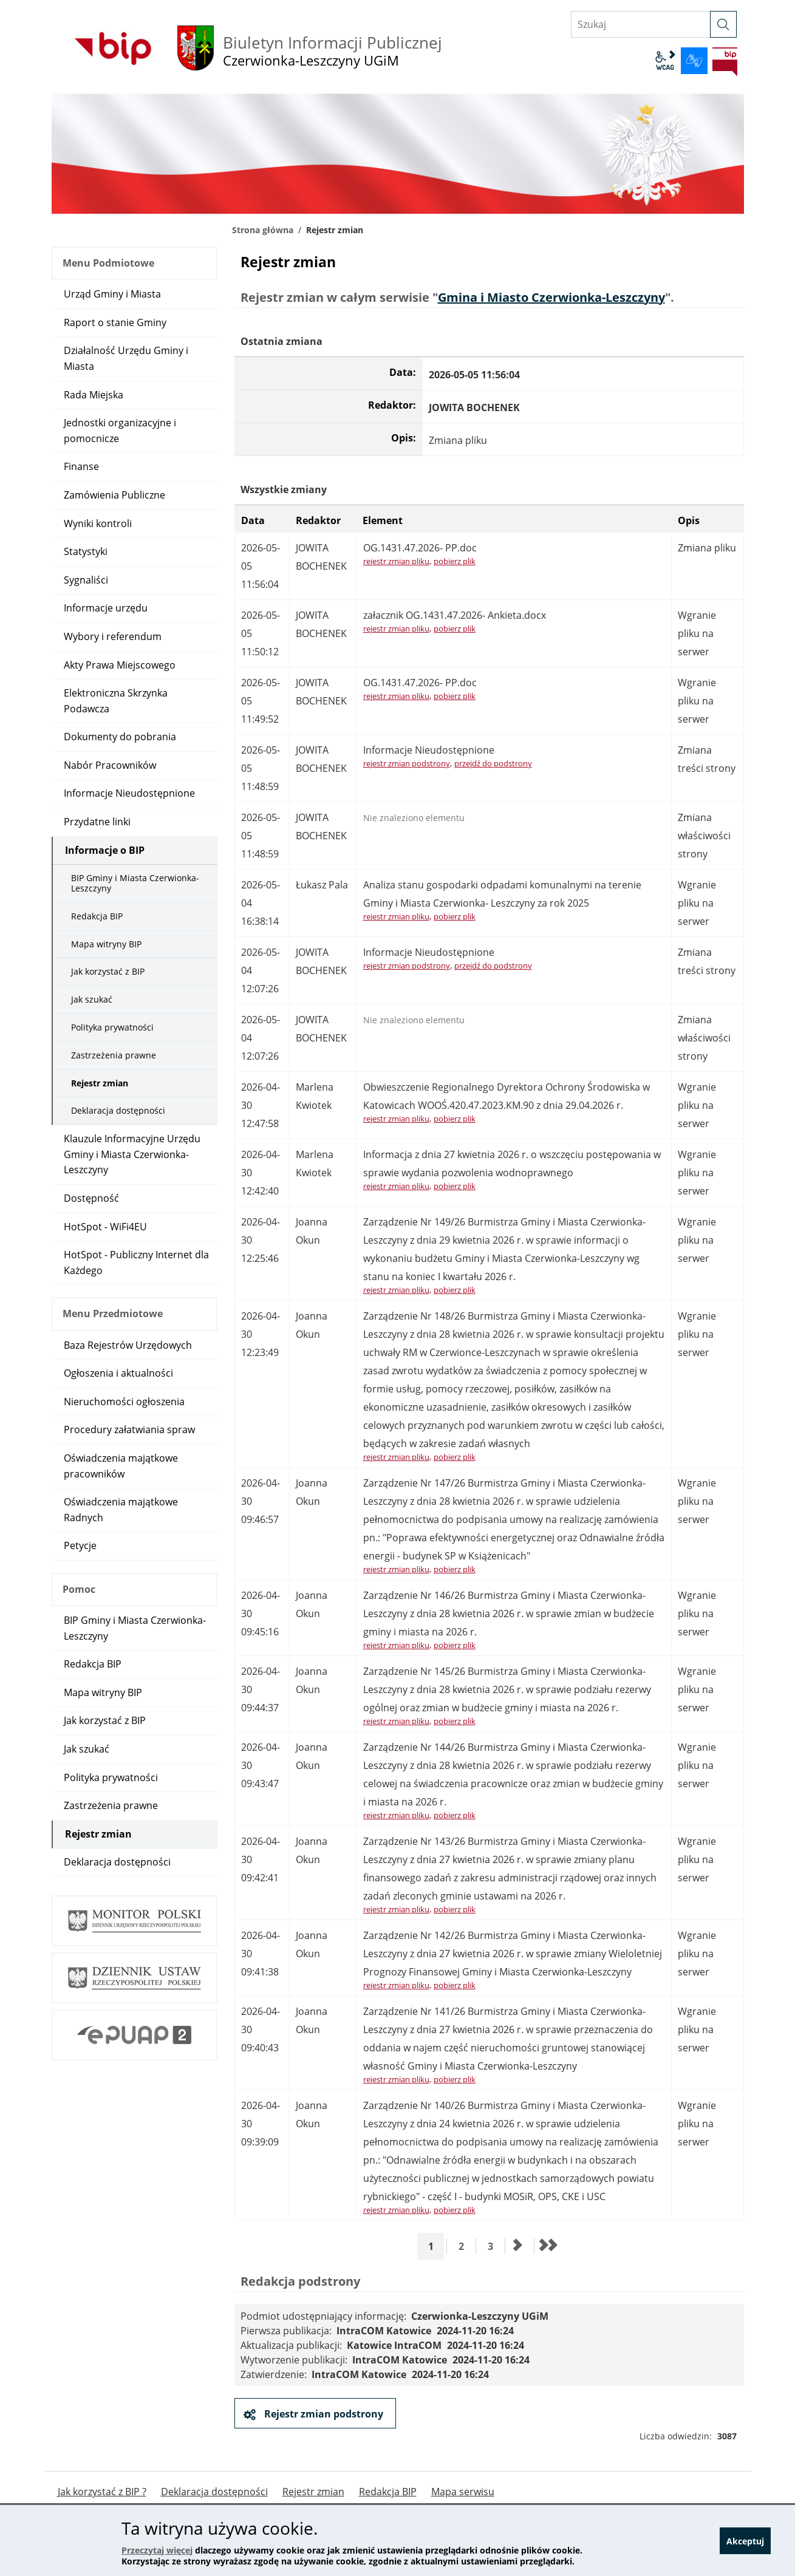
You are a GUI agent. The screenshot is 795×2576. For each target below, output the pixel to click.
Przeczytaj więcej (157, 2550)
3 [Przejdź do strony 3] (494, 2246)
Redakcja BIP (97, 916)
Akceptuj (745, 2541)
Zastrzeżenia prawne (113, 1055)
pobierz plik (455, 561)
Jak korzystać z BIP (108, 971)
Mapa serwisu (462, 2492)
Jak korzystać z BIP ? (102, 2492)
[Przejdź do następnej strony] (518, 2246)
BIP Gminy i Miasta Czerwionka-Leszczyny (135, 883)
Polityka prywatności (112, 1027)
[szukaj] (723, 24)
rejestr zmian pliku (396, 561)
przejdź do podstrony (493, 763)
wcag (665, 60)
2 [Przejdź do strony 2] (465, 2246)
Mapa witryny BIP (106, 944)
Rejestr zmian (99, 1083)
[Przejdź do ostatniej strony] (547, 2246)
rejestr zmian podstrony (406, 763)
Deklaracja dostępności (118, 1110)
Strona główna (262, 230)
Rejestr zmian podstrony (322, 2414)
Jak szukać (91, 999)
